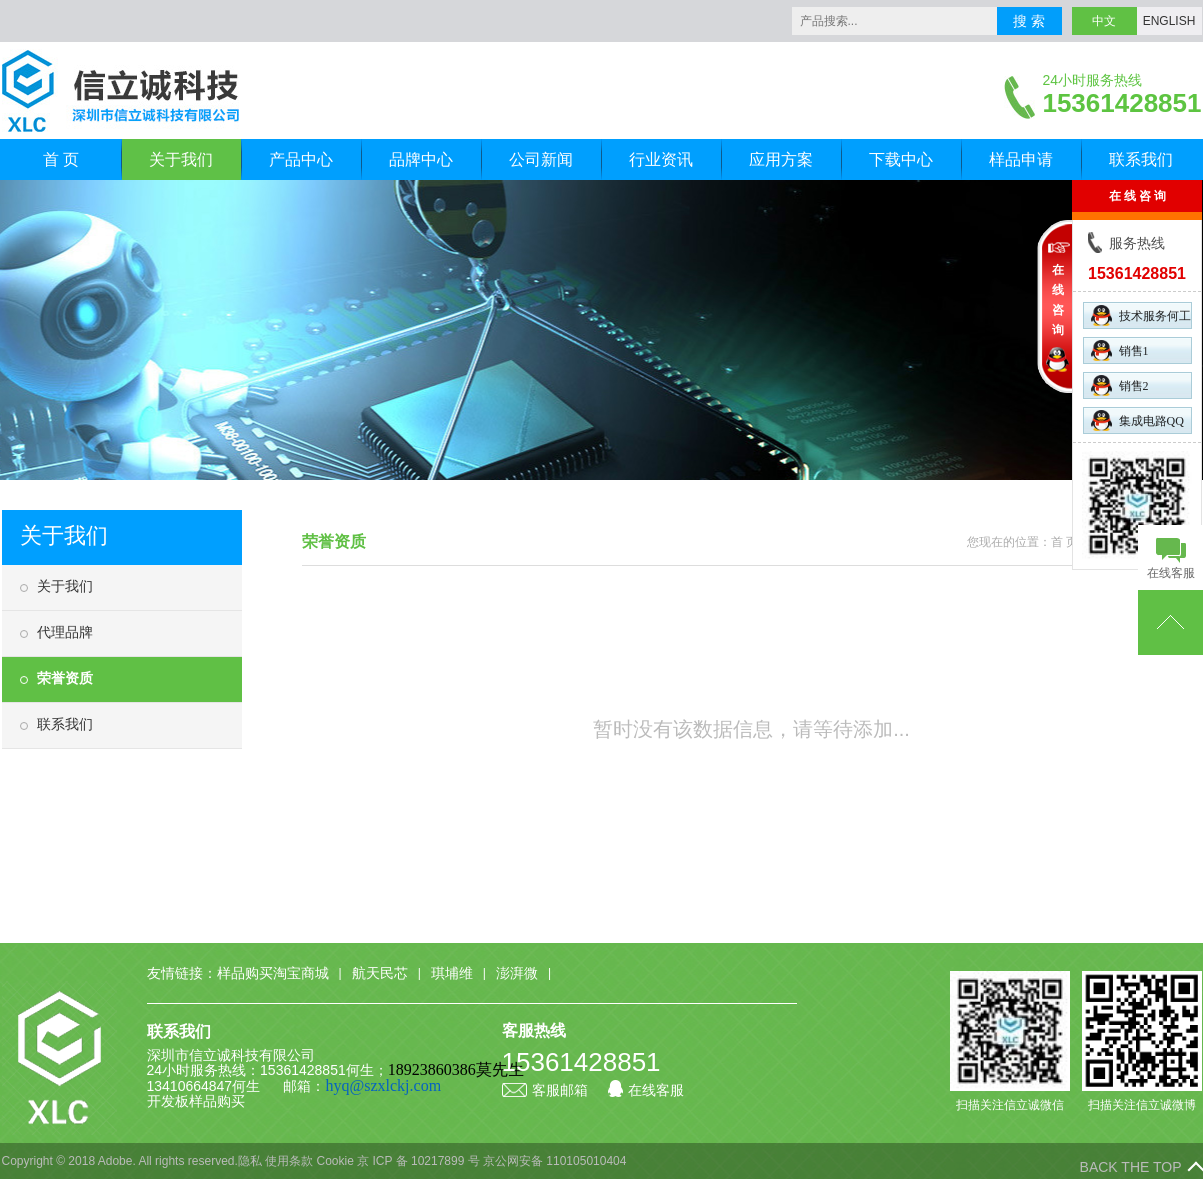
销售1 (1120, 350)
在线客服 (646, 1090)
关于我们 (181, 159)
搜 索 (1029, 21)
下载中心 (901, 159)
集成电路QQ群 (1137, 422)
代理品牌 (65, 632)
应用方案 (781, 159)
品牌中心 (421, 159)
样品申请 (1021, 159)
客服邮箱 (545, 1090)
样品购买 (217, 1101)
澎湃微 (517, 973)
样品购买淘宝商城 (273, 973)
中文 (1104, 21)
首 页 (61, 159)
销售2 (1120, 385)
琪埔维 (452, 973)
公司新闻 (541, 159)
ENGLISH (1169, 21)
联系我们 (1141, 159)
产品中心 (301, 159)
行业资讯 (661, 159)
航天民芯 (380, 973)
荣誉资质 (65, 678)
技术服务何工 (1141, 315)
